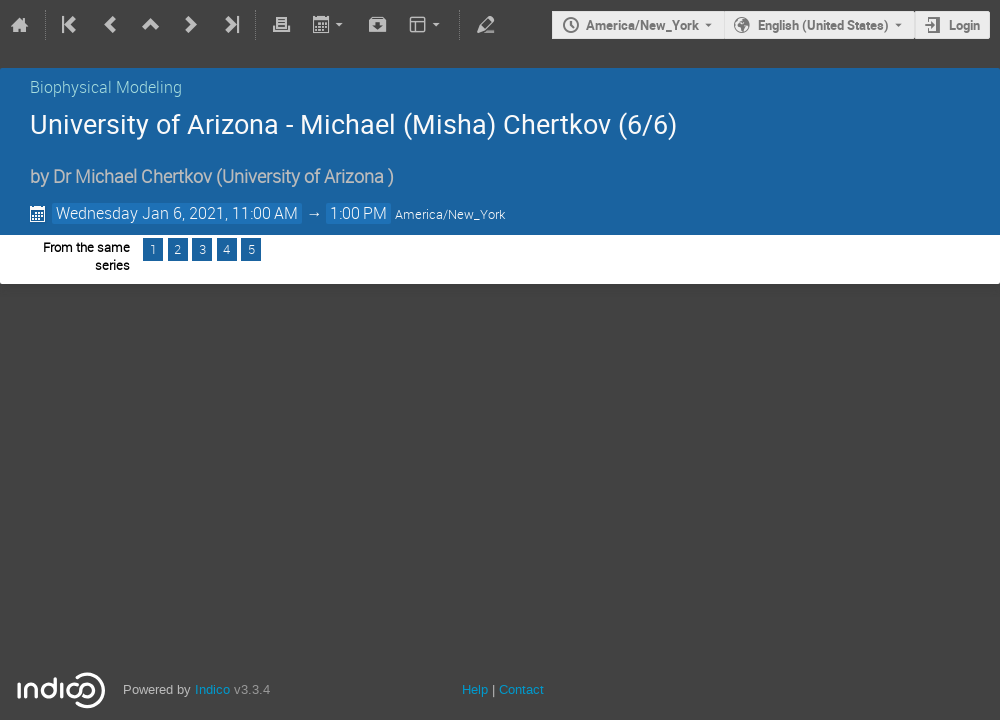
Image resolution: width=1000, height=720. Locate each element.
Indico (212, 689)
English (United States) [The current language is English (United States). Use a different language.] (823, 25)
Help (475, 689)
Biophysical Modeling (106, 87)
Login (964, 25)
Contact (521, 689)
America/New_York (642, 25)
